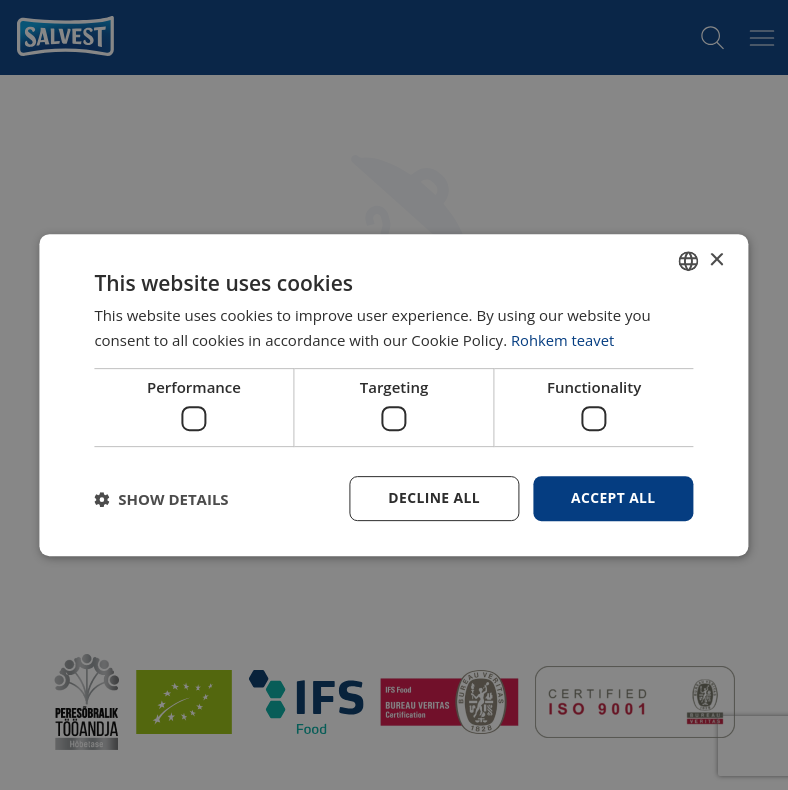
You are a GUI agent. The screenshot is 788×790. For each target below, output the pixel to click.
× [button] (716, 259)
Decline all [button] (433, 497)
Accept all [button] (612, 497)
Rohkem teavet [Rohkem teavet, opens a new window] (563, 340)
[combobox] (689, 261)
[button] (161, 499)
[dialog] (393, 395)
